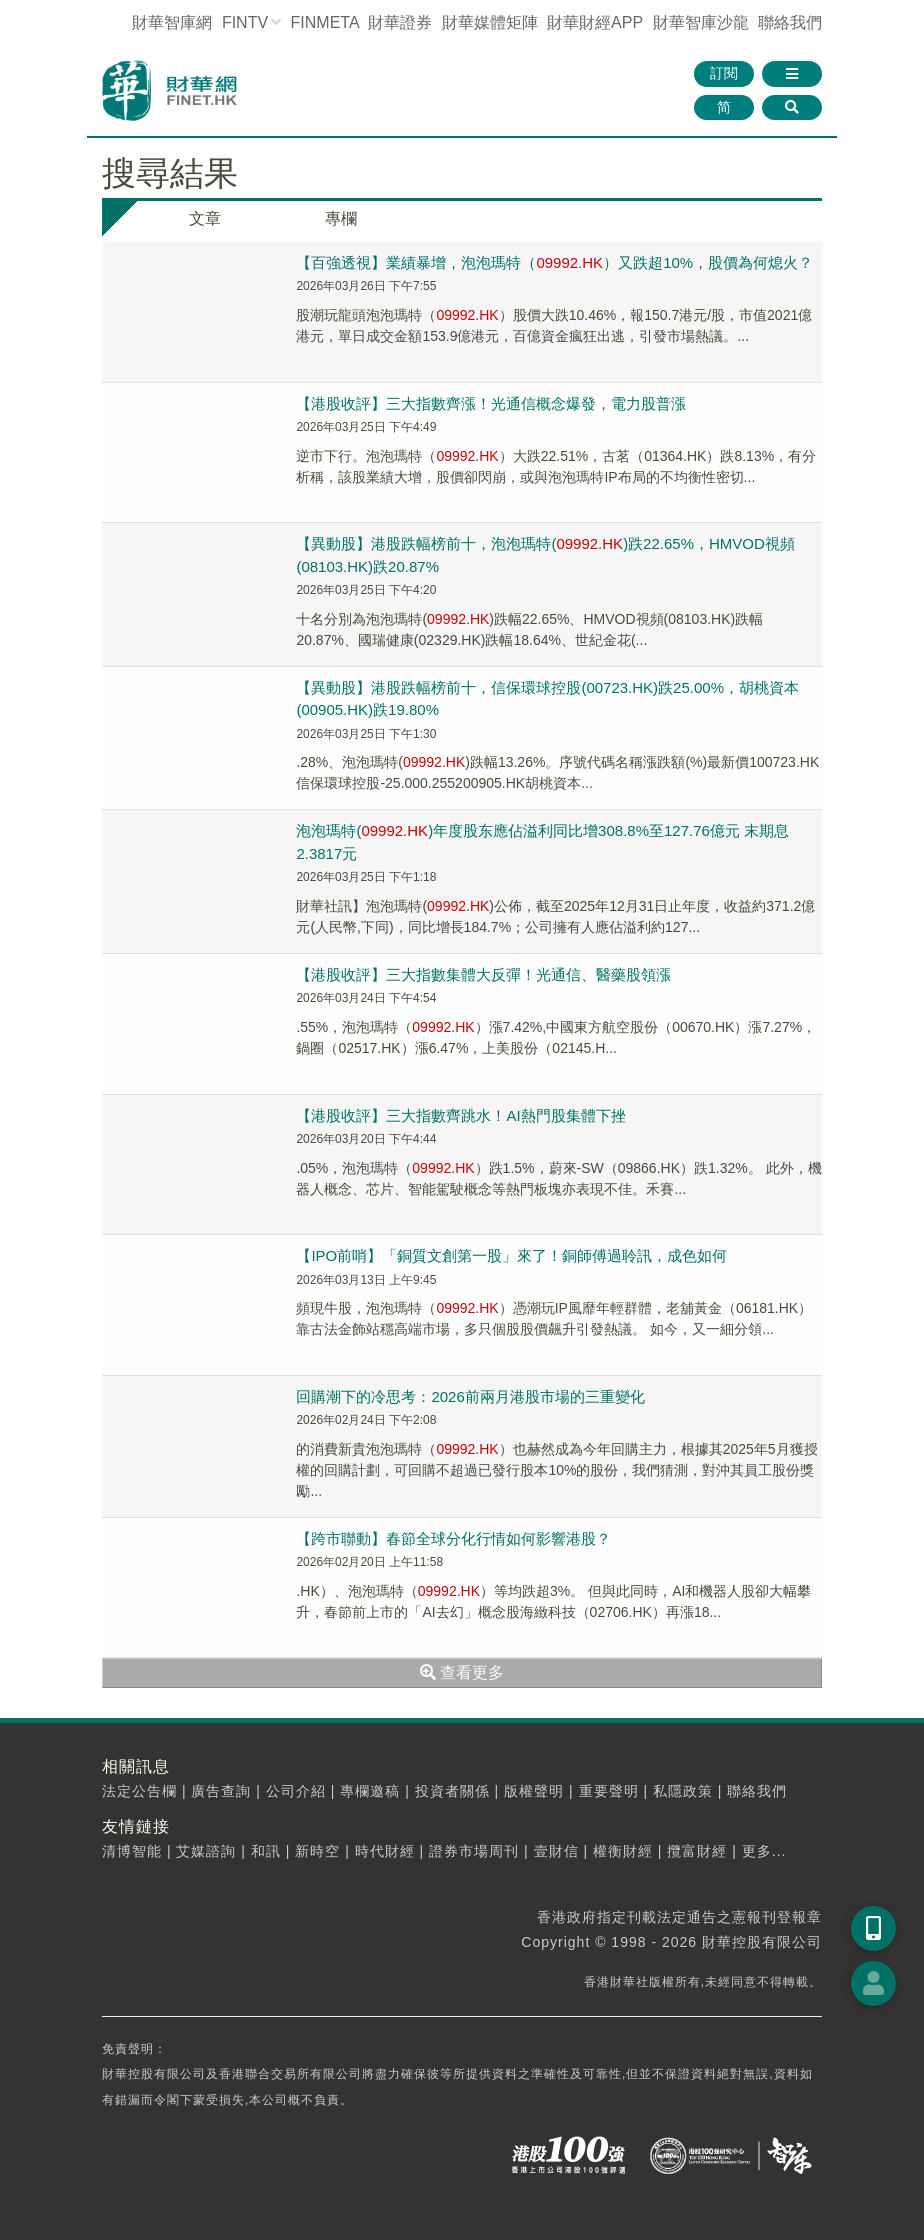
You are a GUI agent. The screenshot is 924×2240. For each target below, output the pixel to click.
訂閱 (724, 73)
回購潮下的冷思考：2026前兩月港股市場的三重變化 (470, 1396)
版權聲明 (534, 1791)
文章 (205, 218)
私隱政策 (683, 1791)
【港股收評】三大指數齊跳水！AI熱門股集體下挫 (460, 1115)
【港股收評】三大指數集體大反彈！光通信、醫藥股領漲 (483, 974)
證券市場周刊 (474, 1851)
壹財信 (556, 1851)
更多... (764, 1851)
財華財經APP (595, 22)
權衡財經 (623, 1851)
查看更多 (462, 1672)
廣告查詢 (221, 1791)
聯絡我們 (790, 22)
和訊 (266, 1851)
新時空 (317, 1851)
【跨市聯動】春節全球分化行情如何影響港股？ (453, 1538)
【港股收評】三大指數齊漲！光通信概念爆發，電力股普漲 (491, 403)
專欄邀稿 (370, 1791)
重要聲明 (609, 1791)
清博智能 (132, 1851)
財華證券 (400, 22)
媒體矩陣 (490, 22)
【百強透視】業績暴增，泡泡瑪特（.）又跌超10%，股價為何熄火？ (554, 262)
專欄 (341, 218)
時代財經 (385, 1851)
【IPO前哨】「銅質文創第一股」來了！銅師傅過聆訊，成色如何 (511, 1255)
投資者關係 (452, 1791)
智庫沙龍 (701, 22)
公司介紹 (296, 1791)
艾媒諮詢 (206, 1851)
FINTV (245, 22)
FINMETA (325, 22)
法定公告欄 (139, 1791)
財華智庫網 (172, 22)
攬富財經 (697, 1851)
